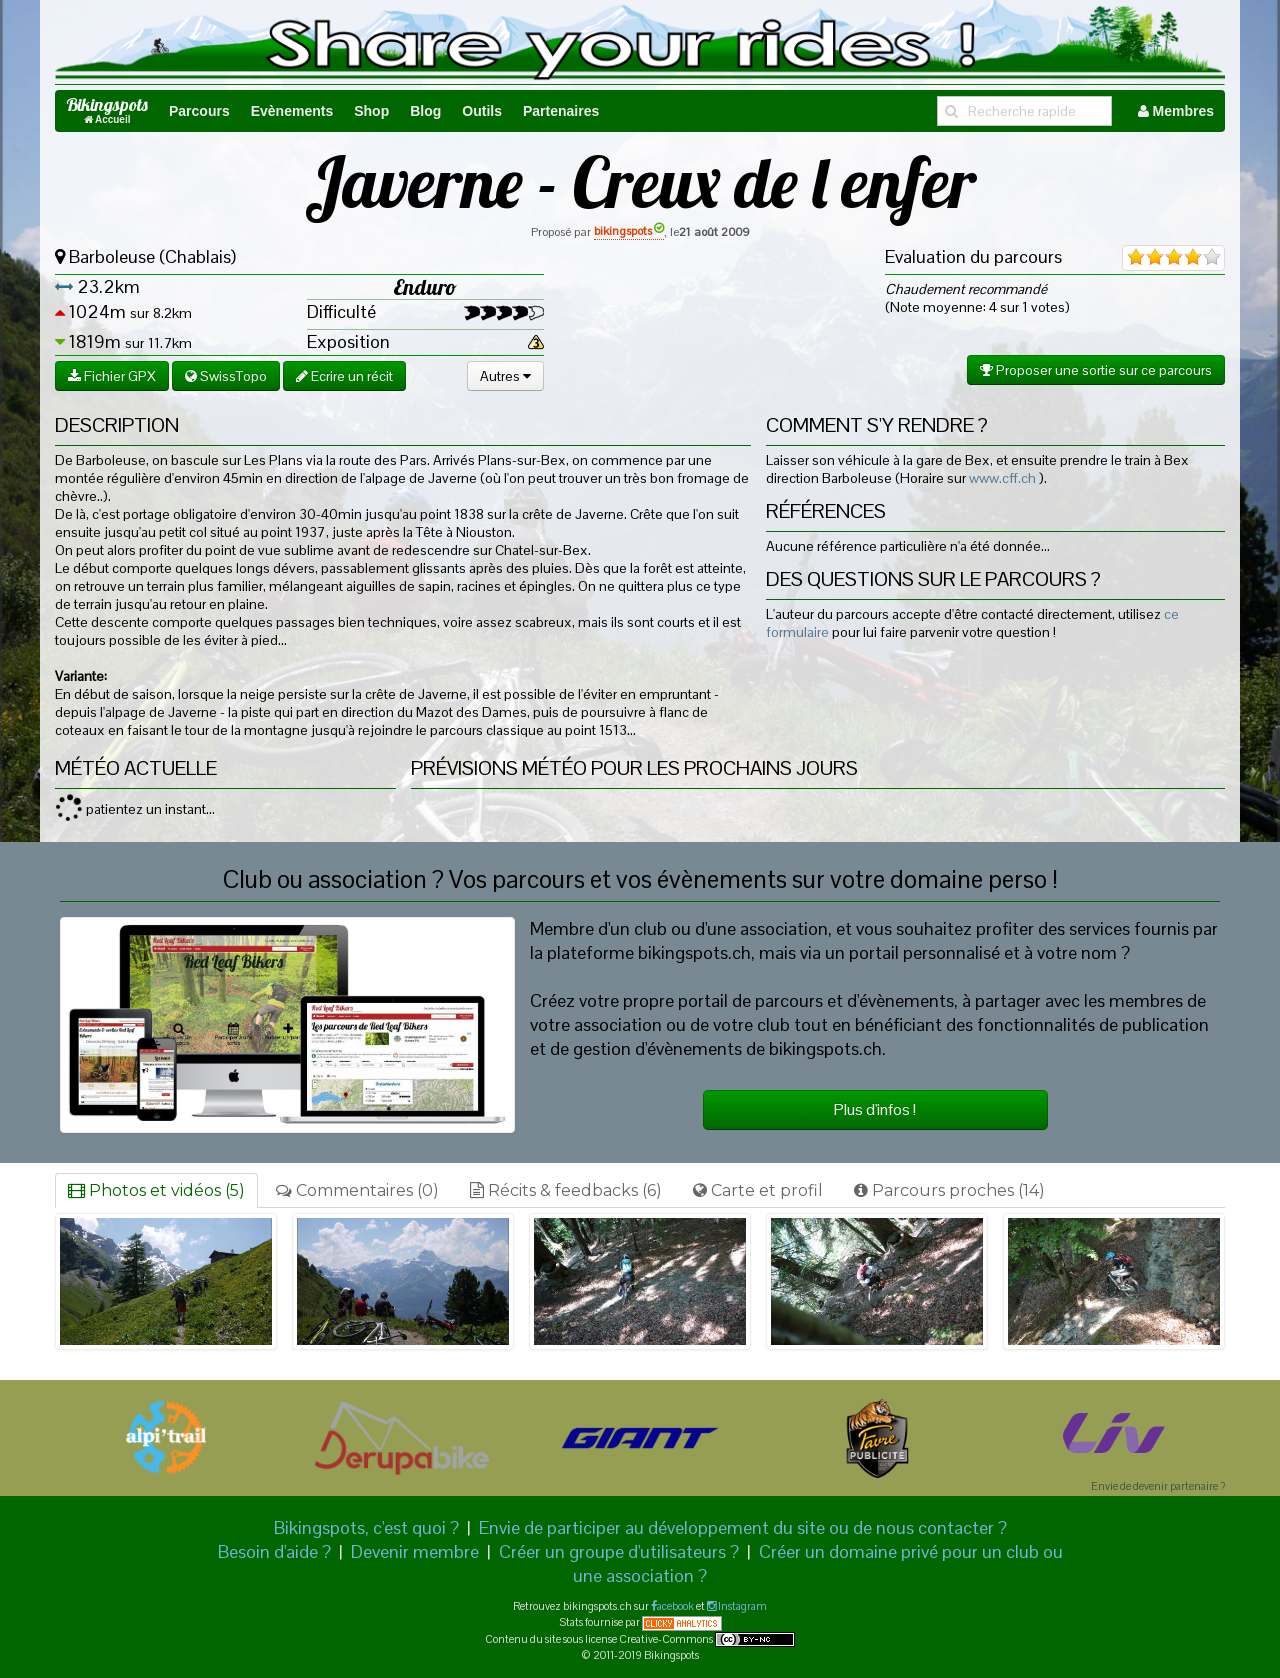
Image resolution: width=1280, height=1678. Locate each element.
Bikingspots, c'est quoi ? (366, 1527)
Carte (758, 1190)
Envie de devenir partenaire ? (1158, 1486)
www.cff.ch (1002, 478)
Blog (425, 111)
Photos (156, 1190)
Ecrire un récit (344, 376)
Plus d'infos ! (875, 1109)
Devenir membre (415, 1551)
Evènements (292, 111)
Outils (482, 111)
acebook (675, 1606)
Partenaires (561, 111)
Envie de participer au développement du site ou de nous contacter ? (743, 1527)
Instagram (741, 1606)
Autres (505, 376)
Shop (371, 111)
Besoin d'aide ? (274, 1551)
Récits (566, 1190)
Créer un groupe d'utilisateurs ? (619, 1551)
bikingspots (629, 231)
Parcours (199, 111)
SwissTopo (226, 376)
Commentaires (357, 1190)
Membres (1176, 111)
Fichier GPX (112, 376)
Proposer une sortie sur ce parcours (1096, 370)
